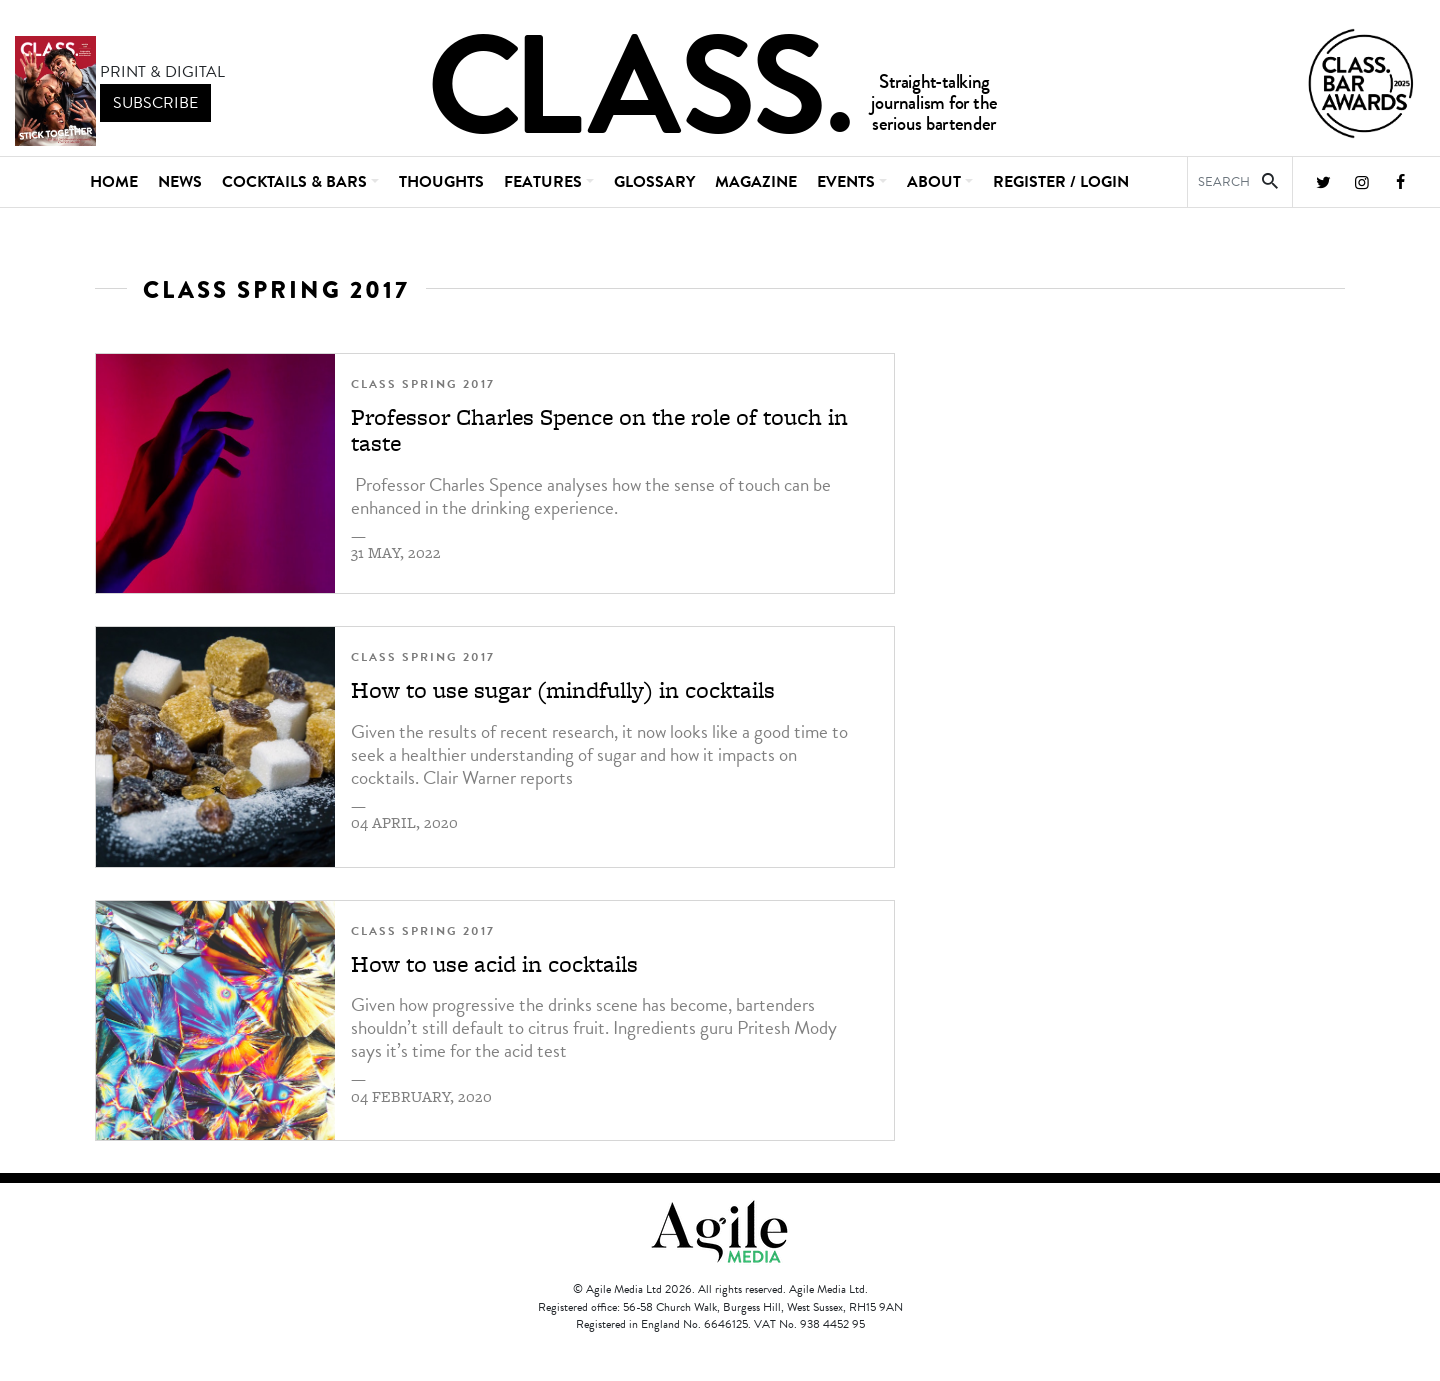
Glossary (654, 182)
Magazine (756, 182)
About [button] (934, 182)
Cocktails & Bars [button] (294, 182)
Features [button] (543, 182)
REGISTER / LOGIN (1061, 182)
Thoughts (441, 182)
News (180, 182)
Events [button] (846, 182)
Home (114, 182)
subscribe (155, 103)
